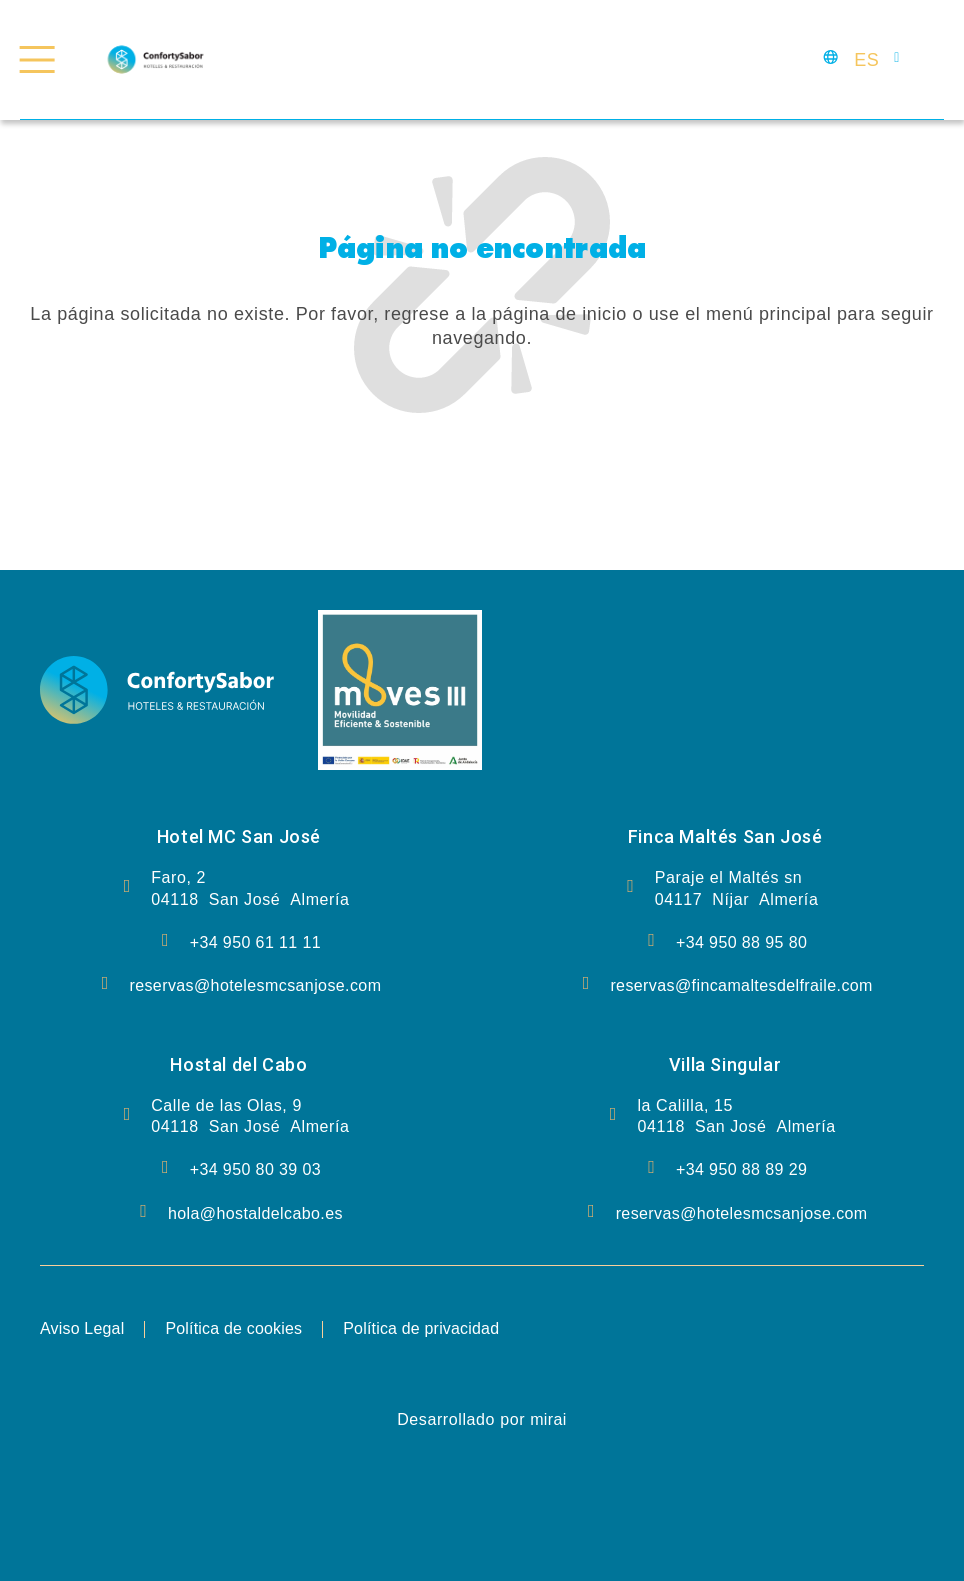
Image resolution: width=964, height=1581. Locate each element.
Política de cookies (234, 1329)
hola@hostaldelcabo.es (255, 1213)
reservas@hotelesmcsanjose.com (255, 985)
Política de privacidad (422, 1329)
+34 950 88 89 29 (741, 1169)
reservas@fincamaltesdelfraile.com (741, 985)
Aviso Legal (82, 1329)
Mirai (548, 1419)
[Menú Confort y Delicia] (37, 60)
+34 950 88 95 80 (741, 942)
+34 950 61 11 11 (255, 942)
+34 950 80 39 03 (255, 1169)
